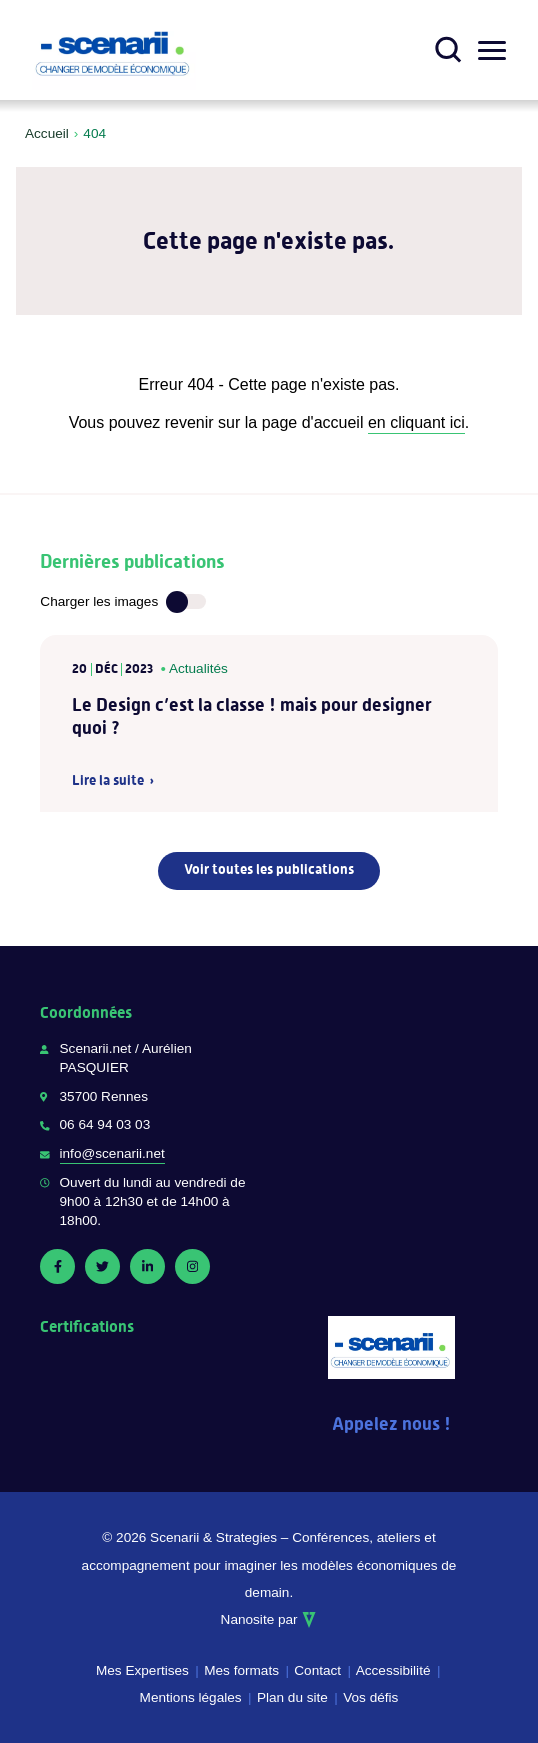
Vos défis (370, 1697)
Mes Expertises (142, 1670)
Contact (317, 1670)
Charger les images (99, 601)
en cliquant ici (416, 422)
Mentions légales (191, 1697)
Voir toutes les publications (269, 869)
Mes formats (241, 1670)
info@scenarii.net (112, 1153)
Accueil (47, 133)
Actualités (198, 668)
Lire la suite (108, 781)
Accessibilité (393, 1670)
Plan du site (292, 1697)
